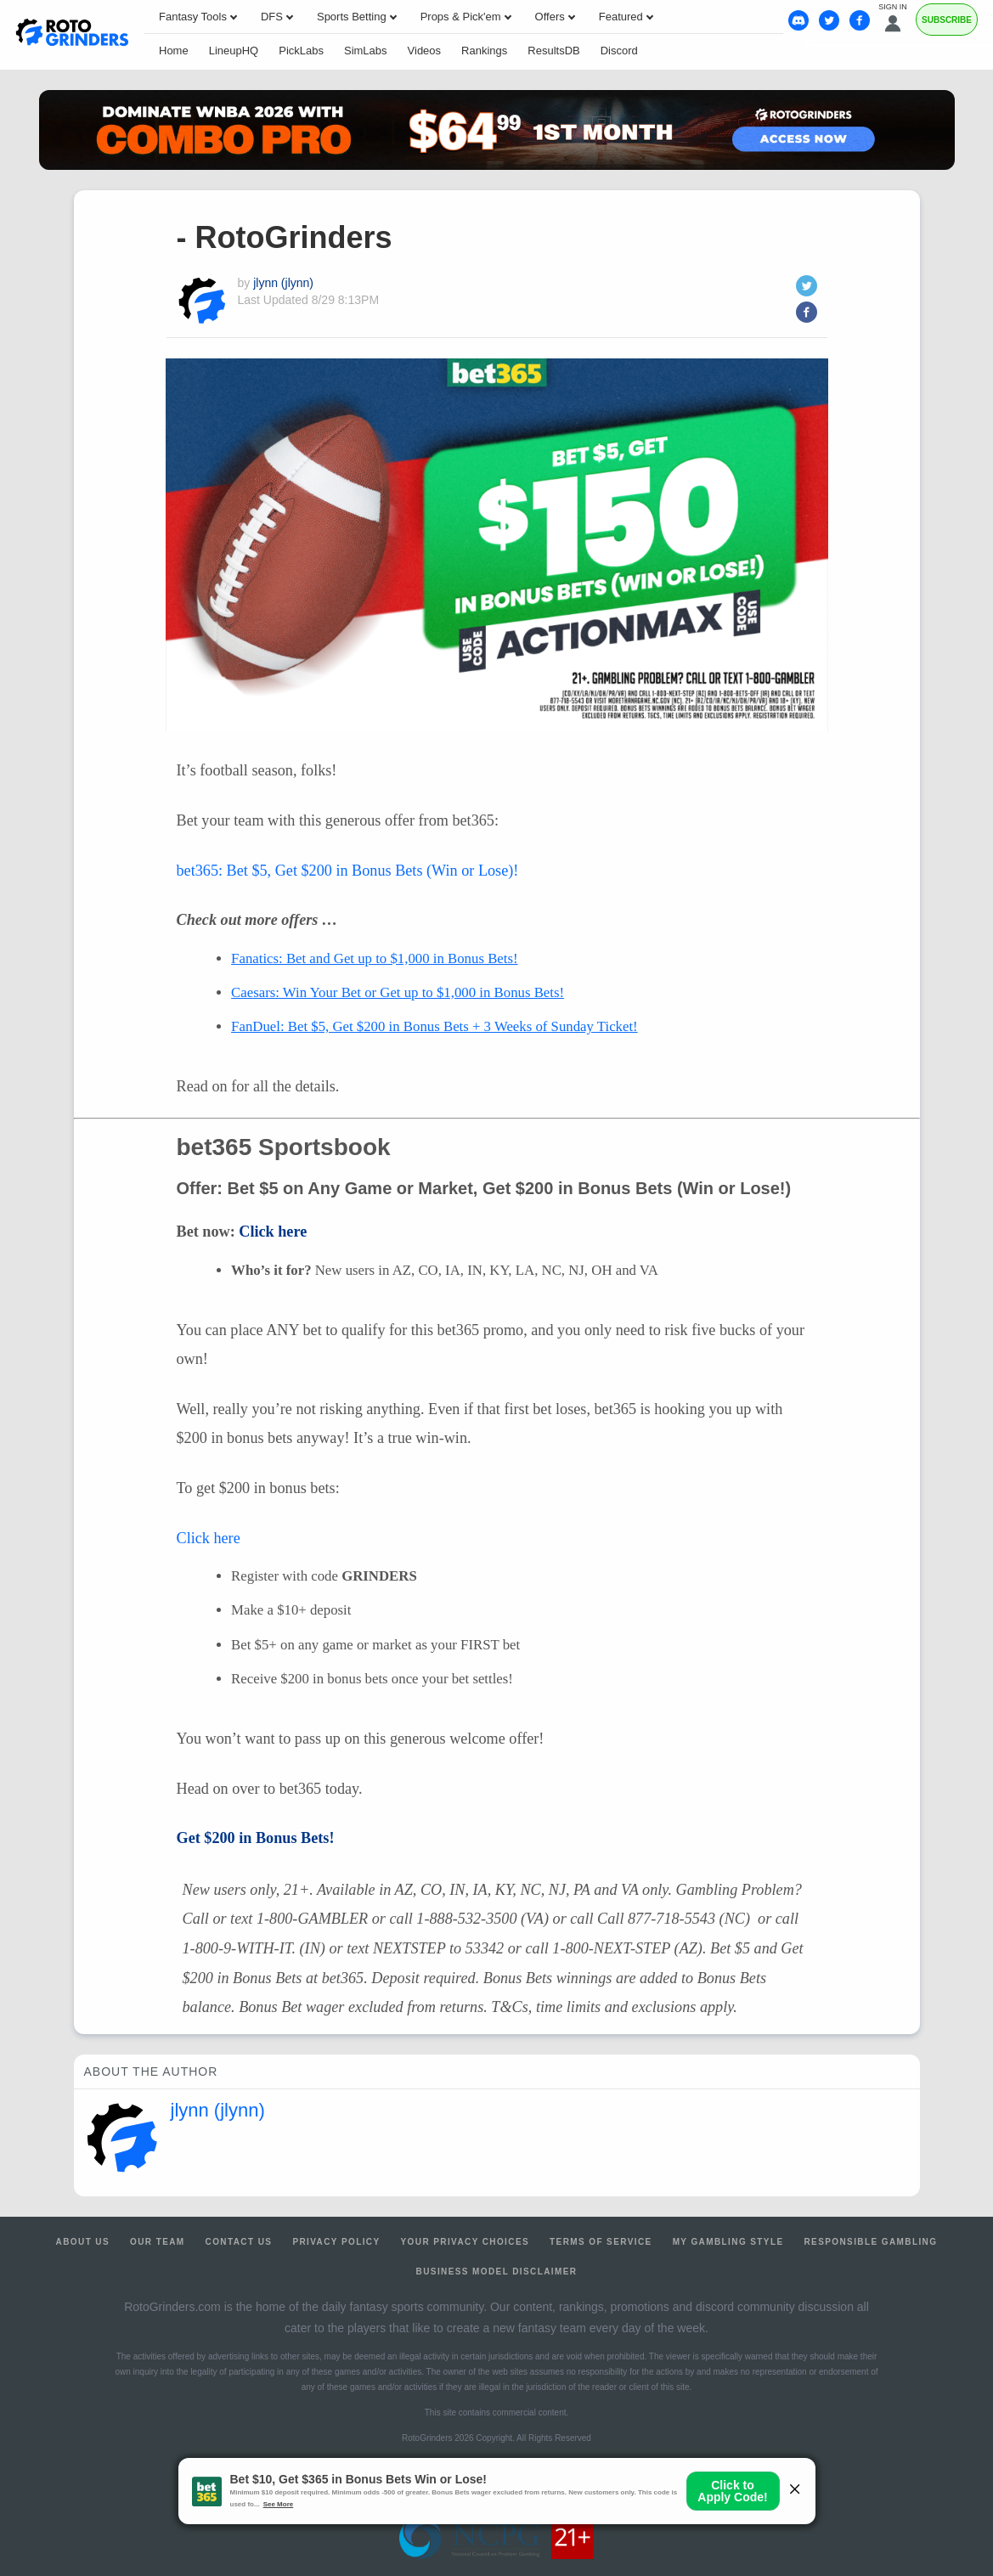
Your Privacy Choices (465, 2241)
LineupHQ (234, 50)
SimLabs (365, 50)
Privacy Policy (336, 2241)
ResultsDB (553, 50)
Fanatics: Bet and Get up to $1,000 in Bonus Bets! (374, 958)
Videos (425, 50)
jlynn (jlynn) (283, 283)
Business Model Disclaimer (497, 2271)
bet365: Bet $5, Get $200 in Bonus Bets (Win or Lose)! (348, 870)
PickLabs (301, 50)
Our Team (157, 2241)
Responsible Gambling (870, 2241)
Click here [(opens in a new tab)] (273, 1231)
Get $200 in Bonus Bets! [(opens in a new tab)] (256, 1837)
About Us (83, 2241)
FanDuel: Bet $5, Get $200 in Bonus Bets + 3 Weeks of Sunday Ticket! (434, 1026)
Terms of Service (601, 2241)
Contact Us (239, 2241)
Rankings (484, 50)
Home (174, 50)
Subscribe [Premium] (947, 20)
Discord (619, 50)
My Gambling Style (728, 2241)
